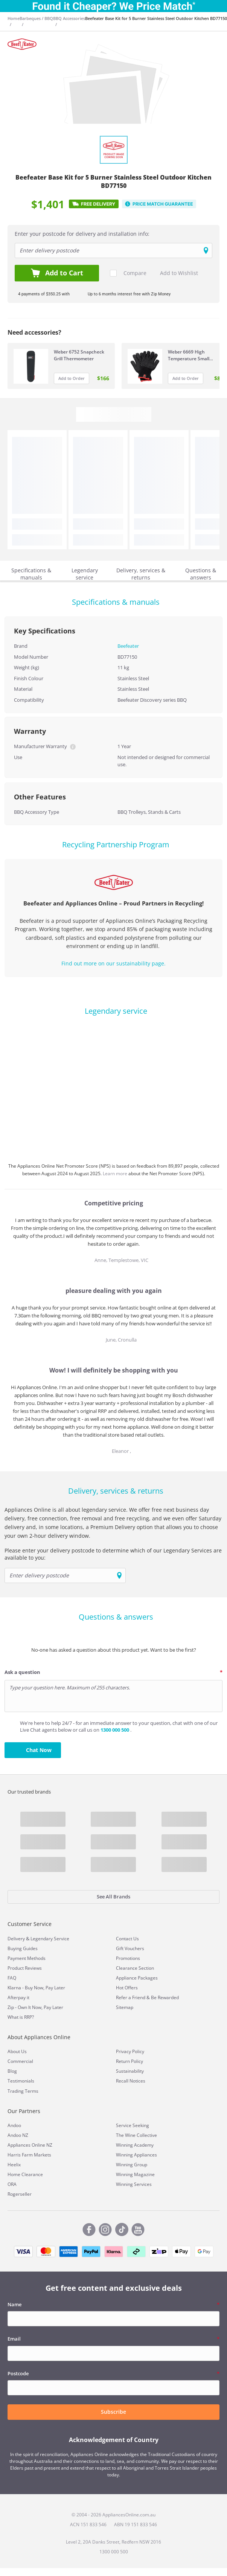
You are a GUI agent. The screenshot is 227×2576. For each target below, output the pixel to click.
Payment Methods (27, 1958)
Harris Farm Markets (29, 2155)
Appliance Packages (137, 1978)
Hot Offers (127, 1987)
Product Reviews (25, 1968)
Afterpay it (18, 1997)
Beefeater (128, 645)
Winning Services (134, 2184)
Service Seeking (132, 2125)
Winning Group (131, 2164)
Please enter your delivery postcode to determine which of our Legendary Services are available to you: (113, 1554)
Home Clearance (25, 2174)
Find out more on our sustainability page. (113, 963)
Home (14, 18)
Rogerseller (20, 2194)
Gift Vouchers (130, 1948)
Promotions (128, 1958)
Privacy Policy (130, 2051)
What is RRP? (21, 2017)
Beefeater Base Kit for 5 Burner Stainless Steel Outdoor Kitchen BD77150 (156, 18)
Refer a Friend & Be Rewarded (147, 1997)
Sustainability (130, 2071)
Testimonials (21, 2081)
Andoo (14, 2125)
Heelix (14, 2164)
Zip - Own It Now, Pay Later (35, 2007)
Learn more (115, 1173)
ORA (12, 2184)
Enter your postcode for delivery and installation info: (82, 233)
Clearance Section (135, 1968)
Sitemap (124, 2007)
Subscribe (113, 2411)
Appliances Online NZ (30, 2145)
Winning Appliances (136, 2155)
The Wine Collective (136, 2135)
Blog (12, 2071)
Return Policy (129, 2061)
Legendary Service (49, 1938)
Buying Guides (23, 1948)
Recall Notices (130, 2081)
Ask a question (22, 1672)
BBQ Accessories (69, 18)
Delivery (16, 1938)
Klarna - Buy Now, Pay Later (36, 1987)
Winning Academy (135, 2145)
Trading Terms (23, 2091)
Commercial (20, 2061)
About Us (17, 2051)
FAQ (12, 1978)
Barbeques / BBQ (36, 18)
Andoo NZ (18, 2135)
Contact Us (127, 1938)
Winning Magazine (135, 2174)
